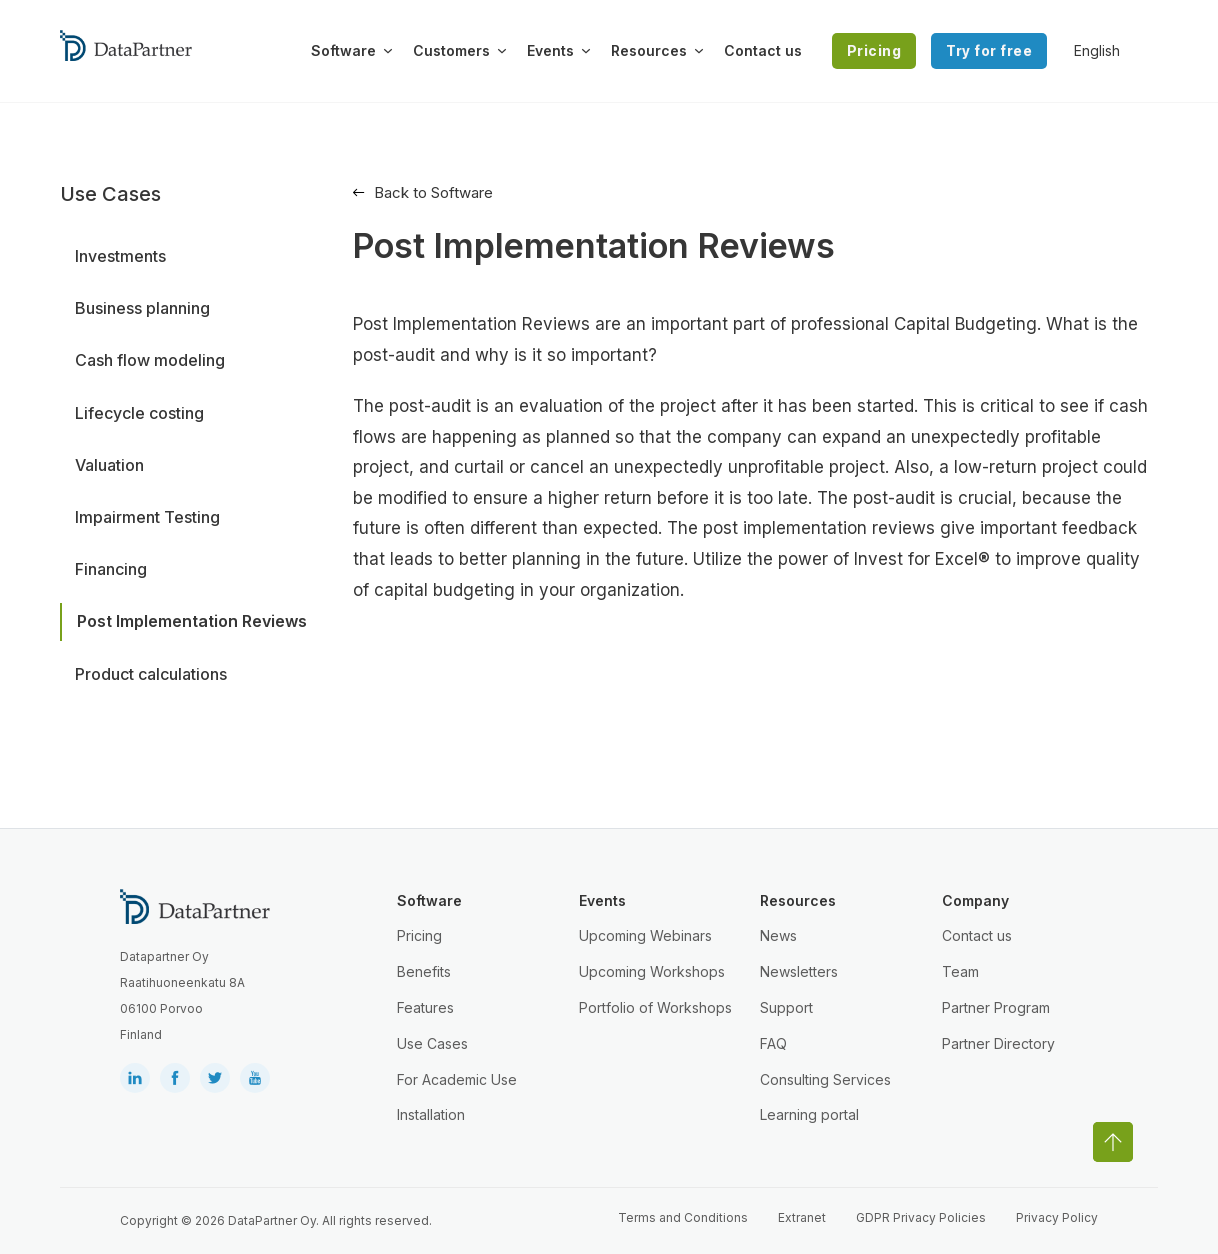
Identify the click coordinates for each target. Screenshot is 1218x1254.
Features (425, 1007)
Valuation (109, 465)
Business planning (142, 308)
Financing (111, 569)
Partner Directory (998, 1043)
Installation (431, 1114)
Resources (649, 50)
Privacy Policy (1057, 1217)
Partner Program (996, 1007)
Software (343, 50)
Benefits (424, 971)
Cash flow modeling (150, 360)
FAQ (773, 1043)
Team (960, 971)
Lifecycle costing (139, 413)
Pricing (874, 50)
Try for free (989, 50)
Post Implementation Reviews (192, 621)
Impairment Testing (147, 517)
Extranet (802, 1217)
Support (786, 1007)
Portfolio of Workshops (655, 1007)
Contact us (763, 50)
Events (550, 50)
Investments (120, 256)
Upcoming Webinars (645, 935)
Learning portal (809, 1114)
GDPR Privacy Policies (921, 1217)
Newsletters (799, 971)
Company (975, 900)
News (778, 935)
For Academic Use (457, 1079)
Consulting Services (825, 1079)
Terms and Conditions (683, 1217)
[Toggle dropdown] (388, 51)
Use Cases (432, 1043)
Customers (451, 50)
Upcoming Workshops (652, 971)
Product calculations (151, 674)
